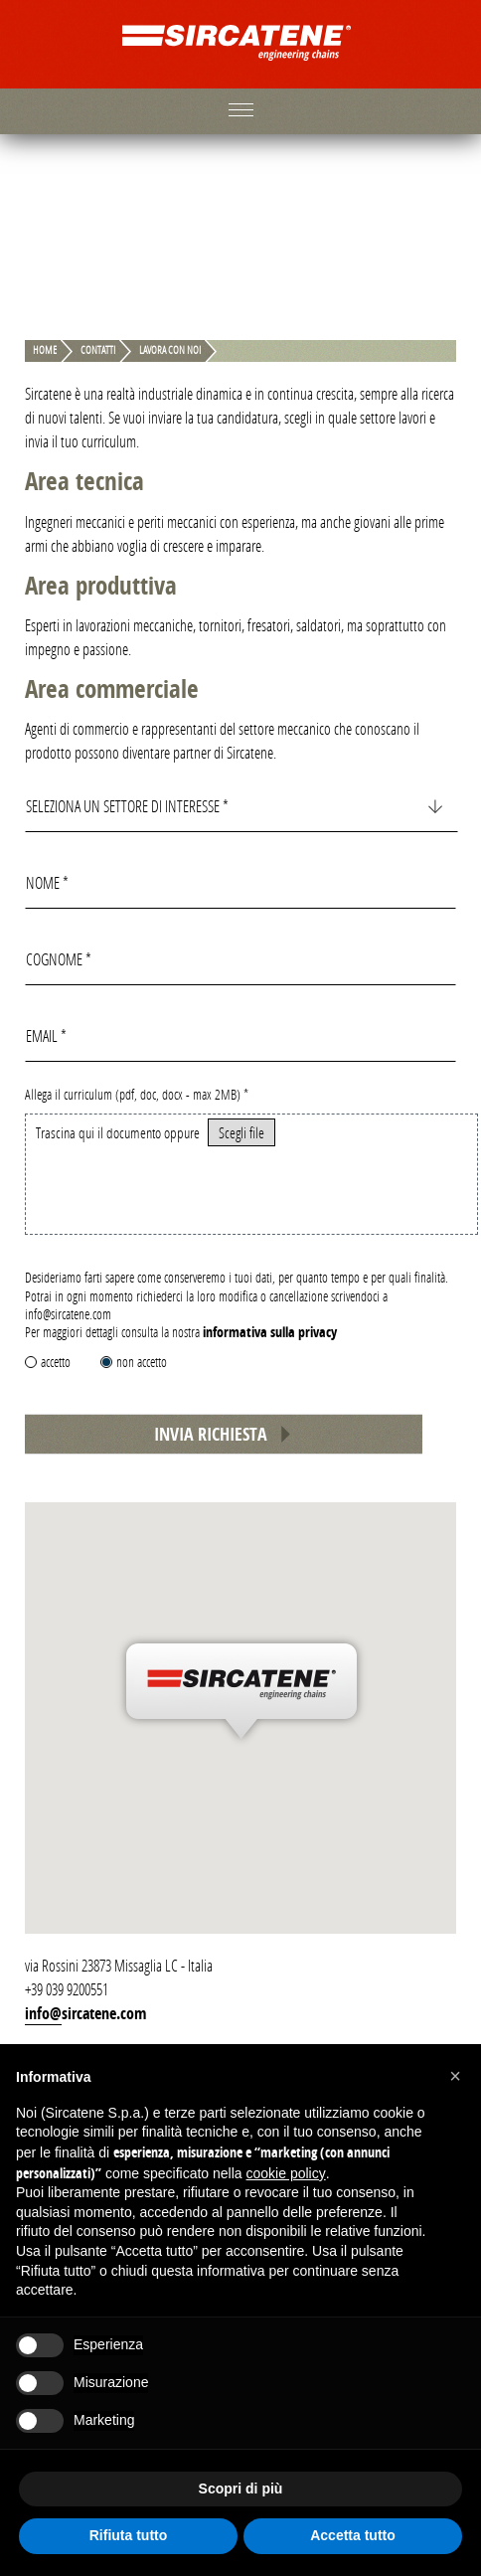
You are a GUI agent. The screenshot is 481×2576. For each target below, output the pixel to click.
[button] (455, 2076)
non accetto (141, 1361)
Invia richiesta (224, 1434)
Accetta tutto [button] (353, 2535)
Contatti (97, 351)
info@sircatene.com (85, 2013)
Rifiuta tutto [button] (128, 2535)
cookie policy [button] (286, 2173)
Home (45, 351)
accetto (56, 1361)
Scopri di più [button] (241, 2488)
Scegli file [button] (241, 1132)
